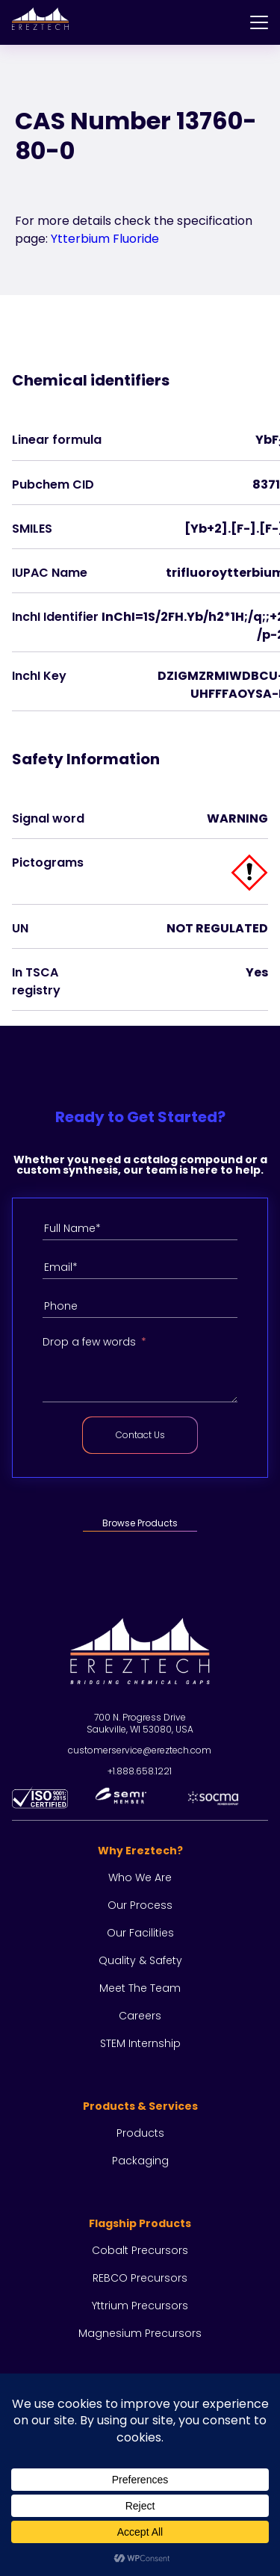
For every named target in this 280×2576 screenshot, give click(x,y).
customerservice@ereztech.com (139, 1750)
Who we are (140, 1877)
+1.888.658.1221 (140, 1771)
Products (140, 2132)
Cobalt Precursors (140, 2250)
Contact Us (140, 1434)
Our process (140, 1905)
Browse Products (140, 1523)
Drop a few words (89, 1341)
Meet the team (140, 1988)
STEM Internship (140, 2043)
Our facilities (140, 1932)
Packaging (140, 2160)
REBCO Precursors (140, 2277)
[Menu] (259, 22)
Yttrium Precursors (140, 2305)
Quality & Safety (140, 1960)
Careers (140, 2015)
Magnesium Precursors (140, 2333)
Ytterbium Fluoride (105, 238)
